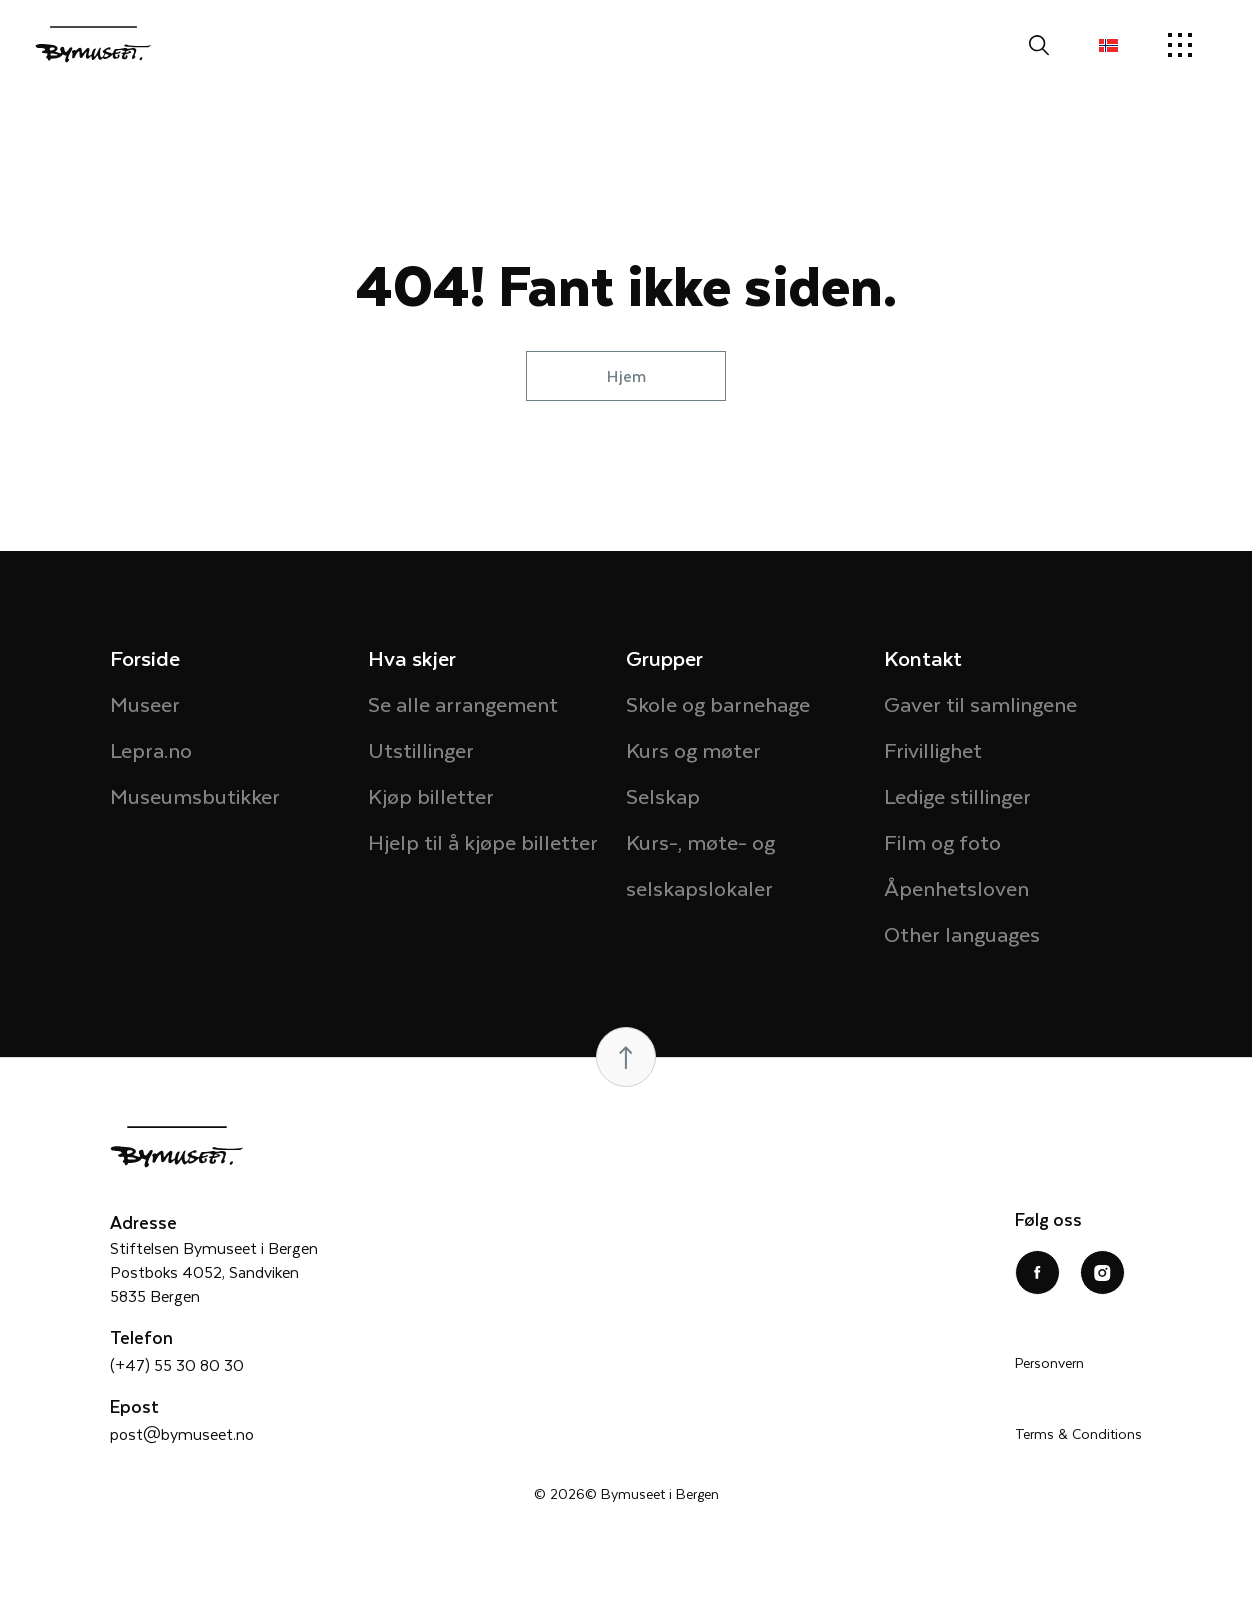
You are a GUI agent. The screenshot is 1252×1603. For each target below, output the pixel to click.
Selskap (663, 795)
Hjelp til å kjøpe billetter (483, 841)
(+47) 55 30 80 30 (177, 1364)
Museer (145, 703)
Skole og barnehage (718, 703)
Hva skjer (412, 657)
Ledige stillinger (957, 795)
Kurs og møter (693, 749)
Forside (145, 657)
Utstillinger (421, 749)
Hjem (626, 375)
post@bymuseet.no (182, 1433)
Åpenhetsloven (956, 887)
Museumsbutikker (195, 795)
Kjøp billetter (431, 795)
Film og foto (942, 841)
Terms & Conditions (1078, 1433)
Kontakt (923, 657)
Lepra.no (151, 749)
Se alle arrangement (463, 703)
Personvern (1049, 1362)
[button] (1108, 45)
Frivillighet (933, 749)
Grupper (664, 657)
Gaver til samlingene (980, 703)
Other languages (962, 933)
